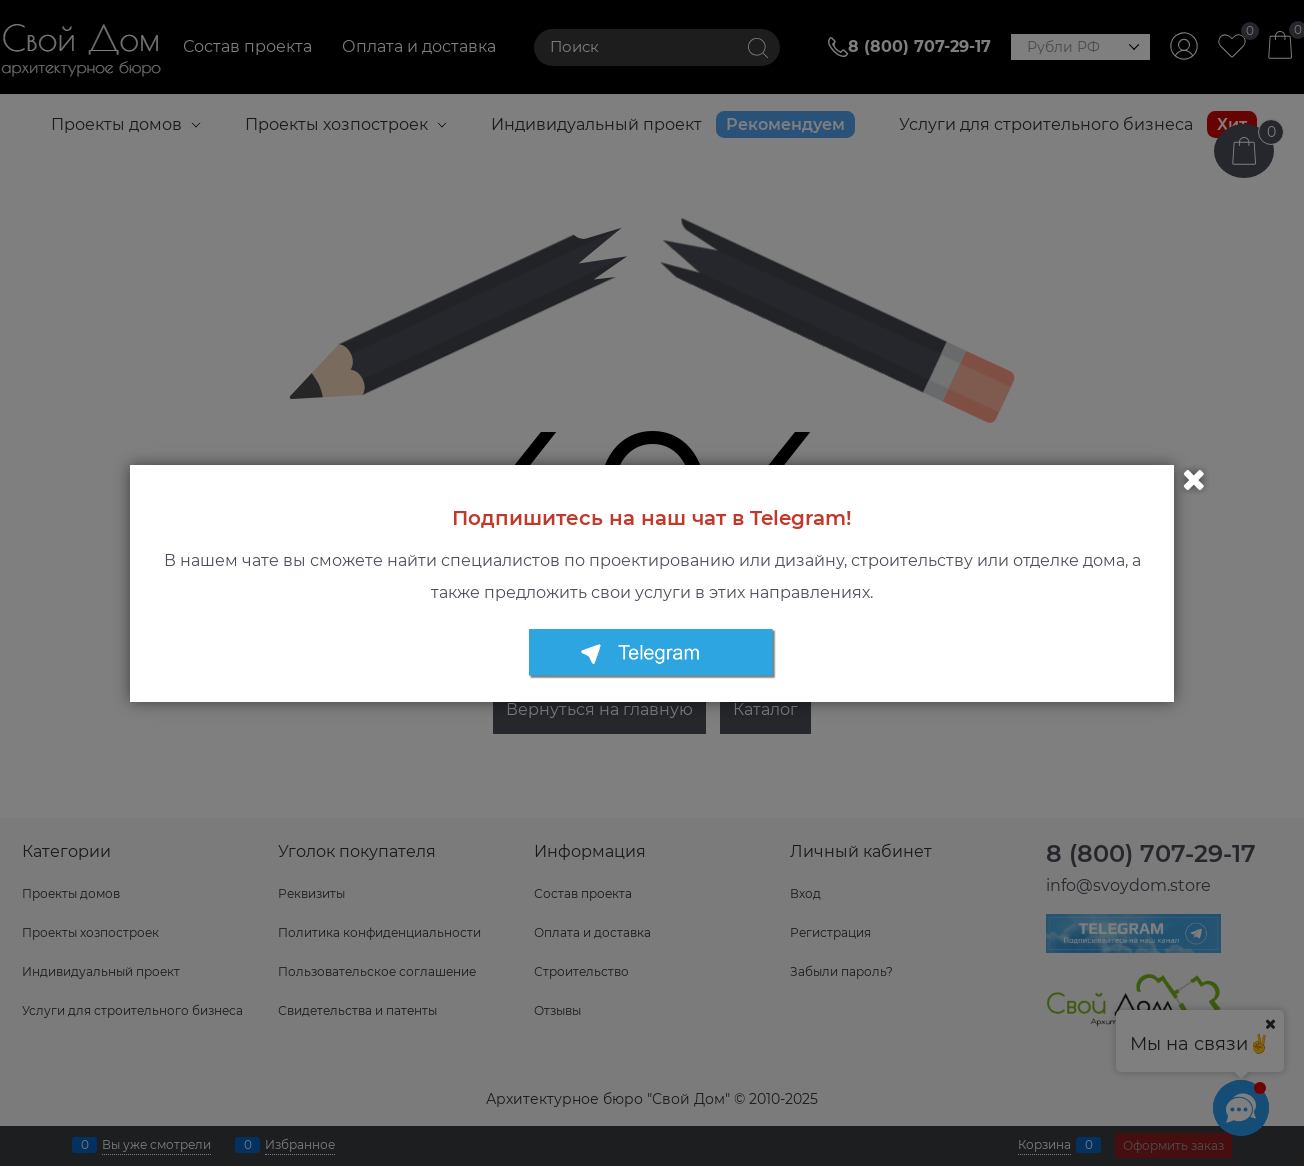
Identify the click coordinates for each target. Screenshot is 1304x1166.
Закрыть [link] (1194, 480)
